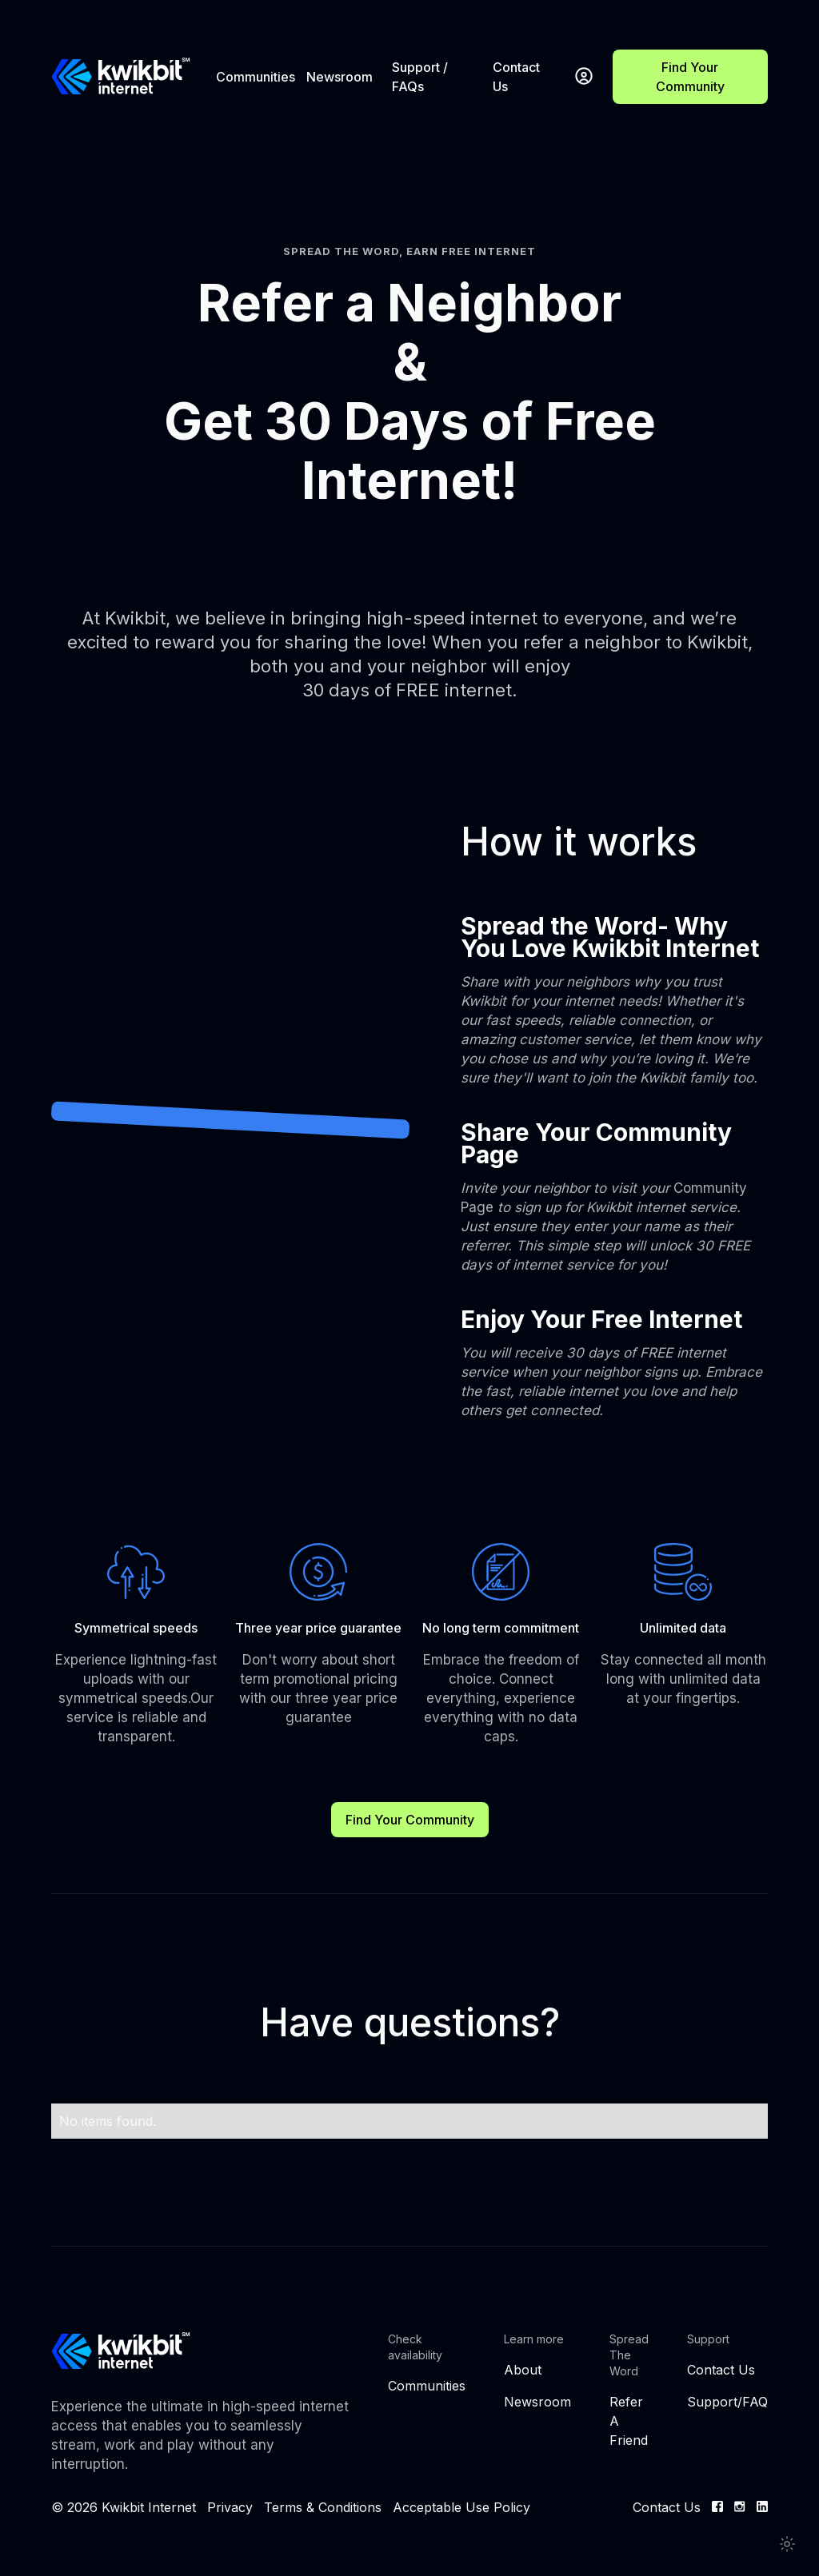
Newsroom (339, 77)
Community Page (605, 1226)
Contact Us (516, 76)
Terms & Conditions (323, 2507)
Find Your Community (690, 76)
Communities (255, 77)
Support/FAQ (727, 2402)
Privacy (230, 2507)
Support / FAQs (420, 76)
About (522, 2370)
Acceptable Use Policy (461, 2507)
